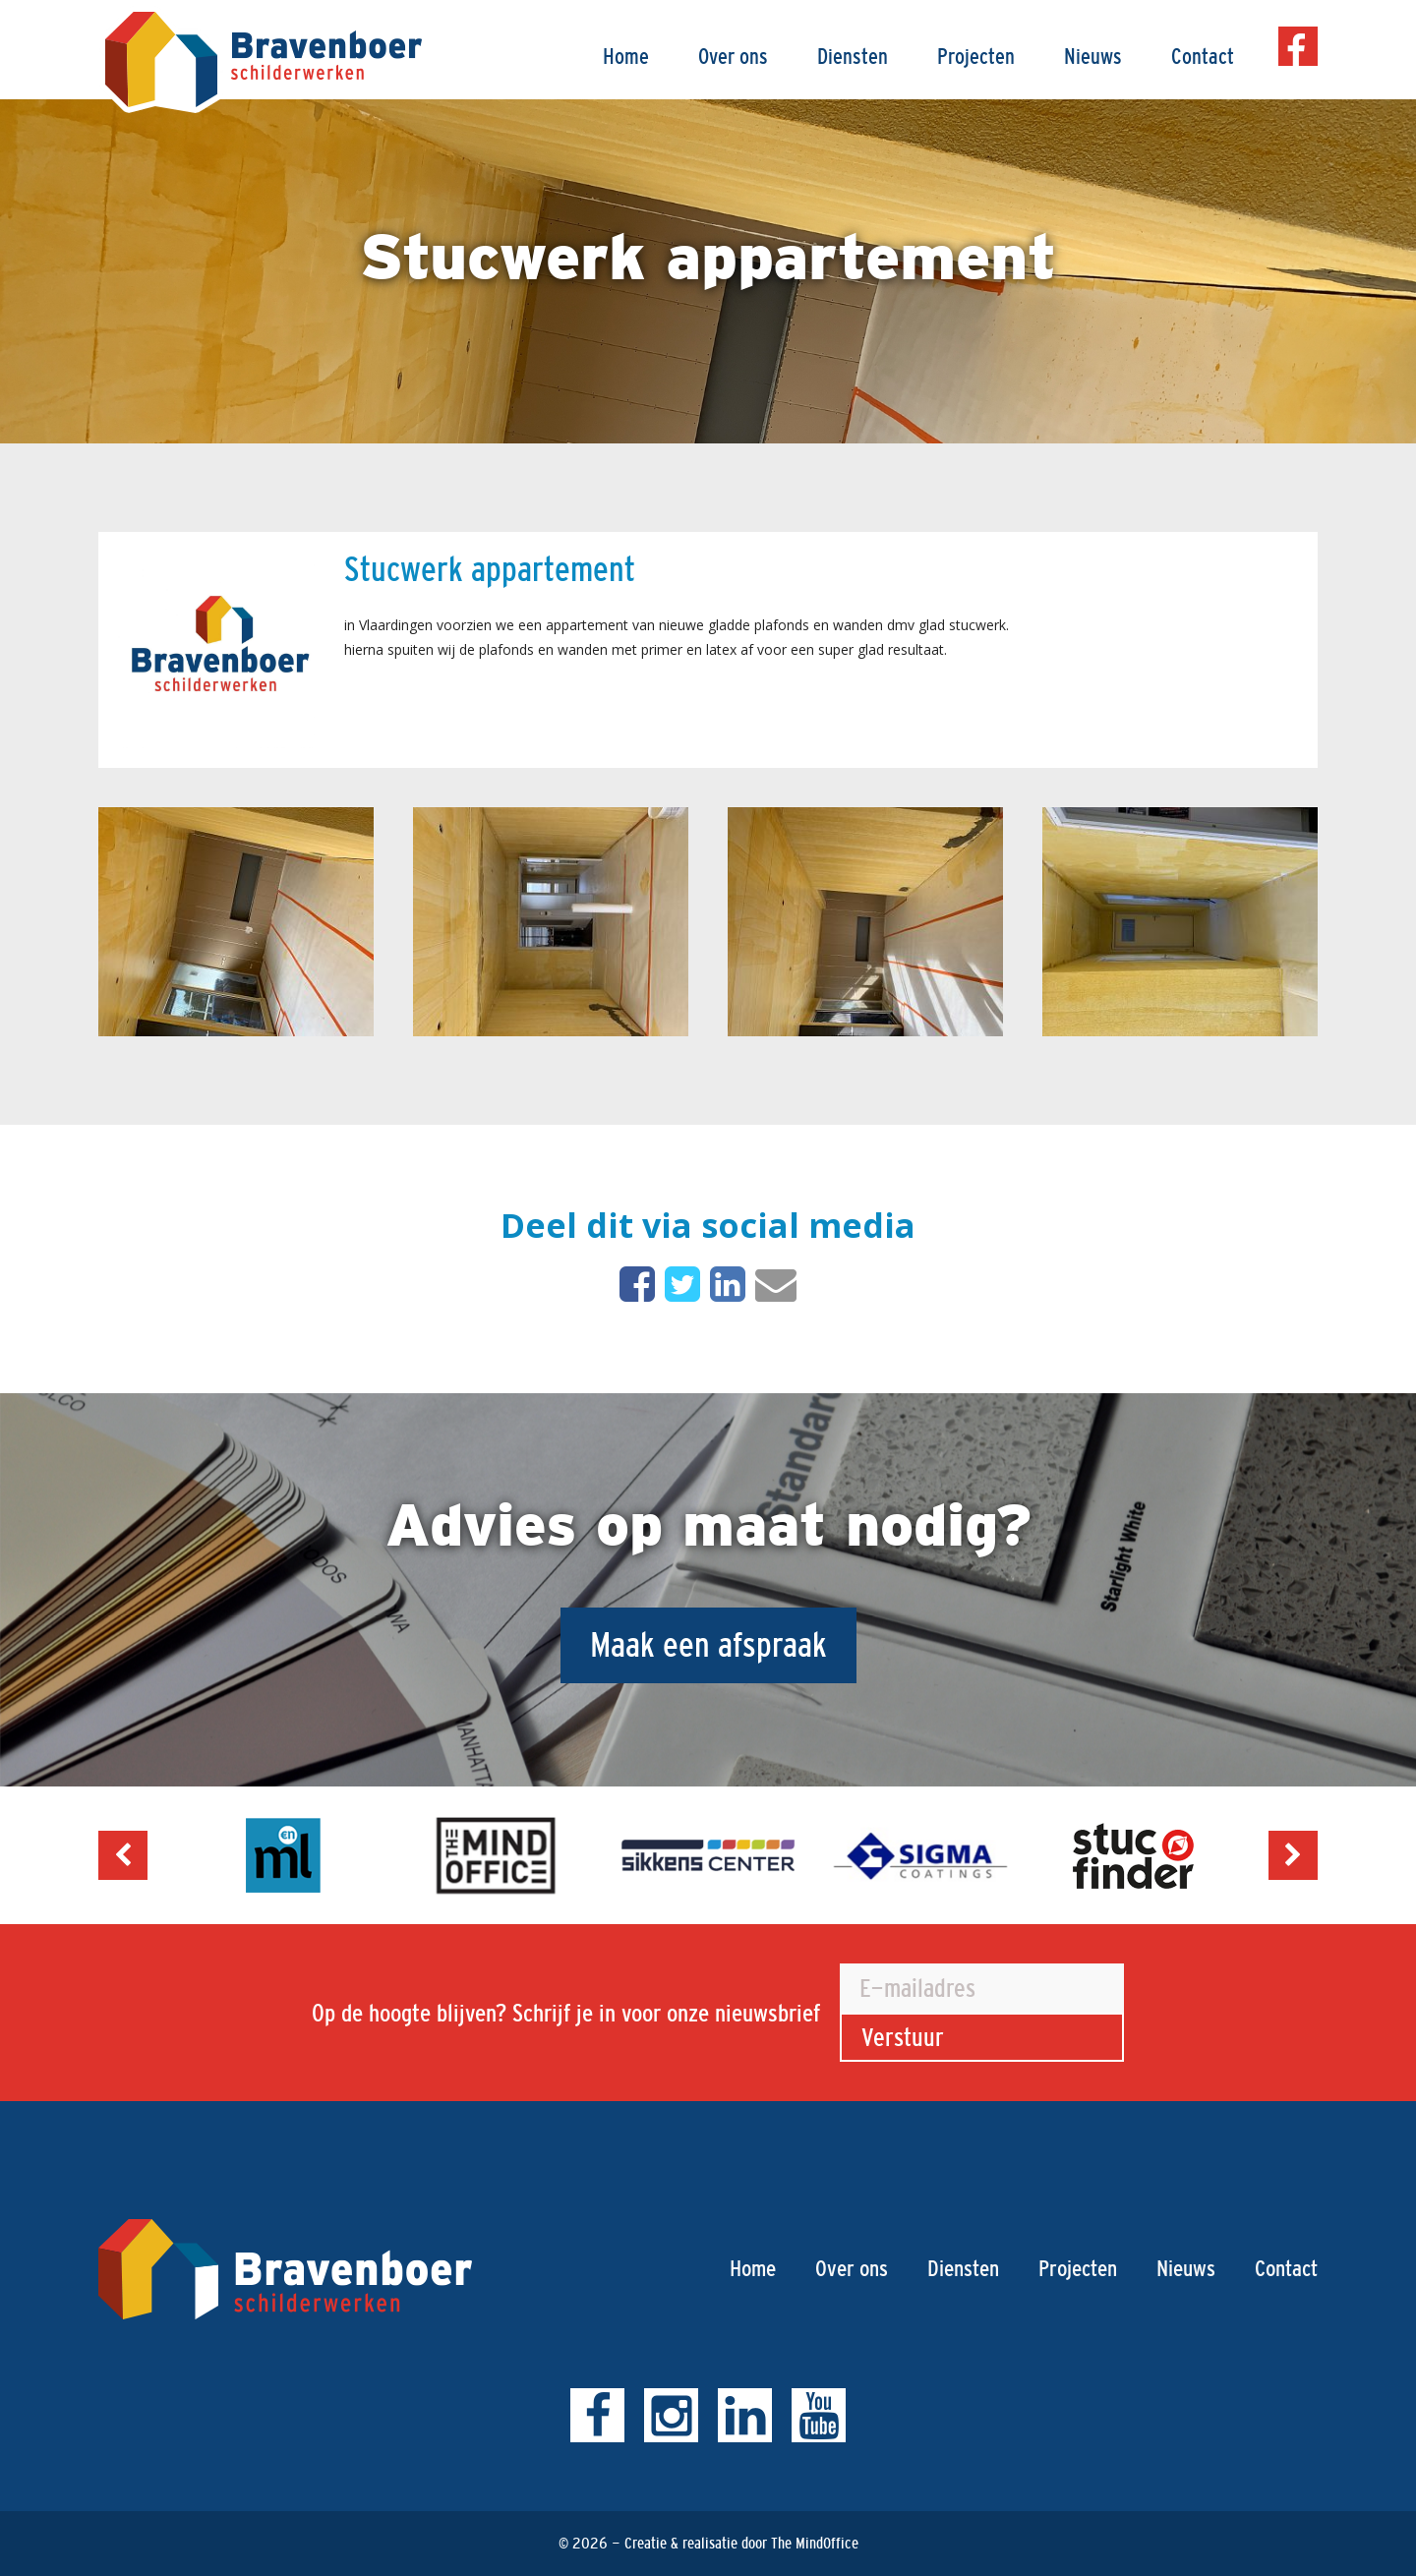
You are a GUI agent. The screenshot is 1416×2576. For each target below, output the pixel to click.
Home (626, 56)
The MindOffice (814, 2543)
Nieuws (1093, 56)
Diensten (852, 56)
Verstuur (902, 2037)
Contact (1202, 56)
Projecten (976, 56)
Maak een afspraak (708, 1644)
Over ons (733, 56)
